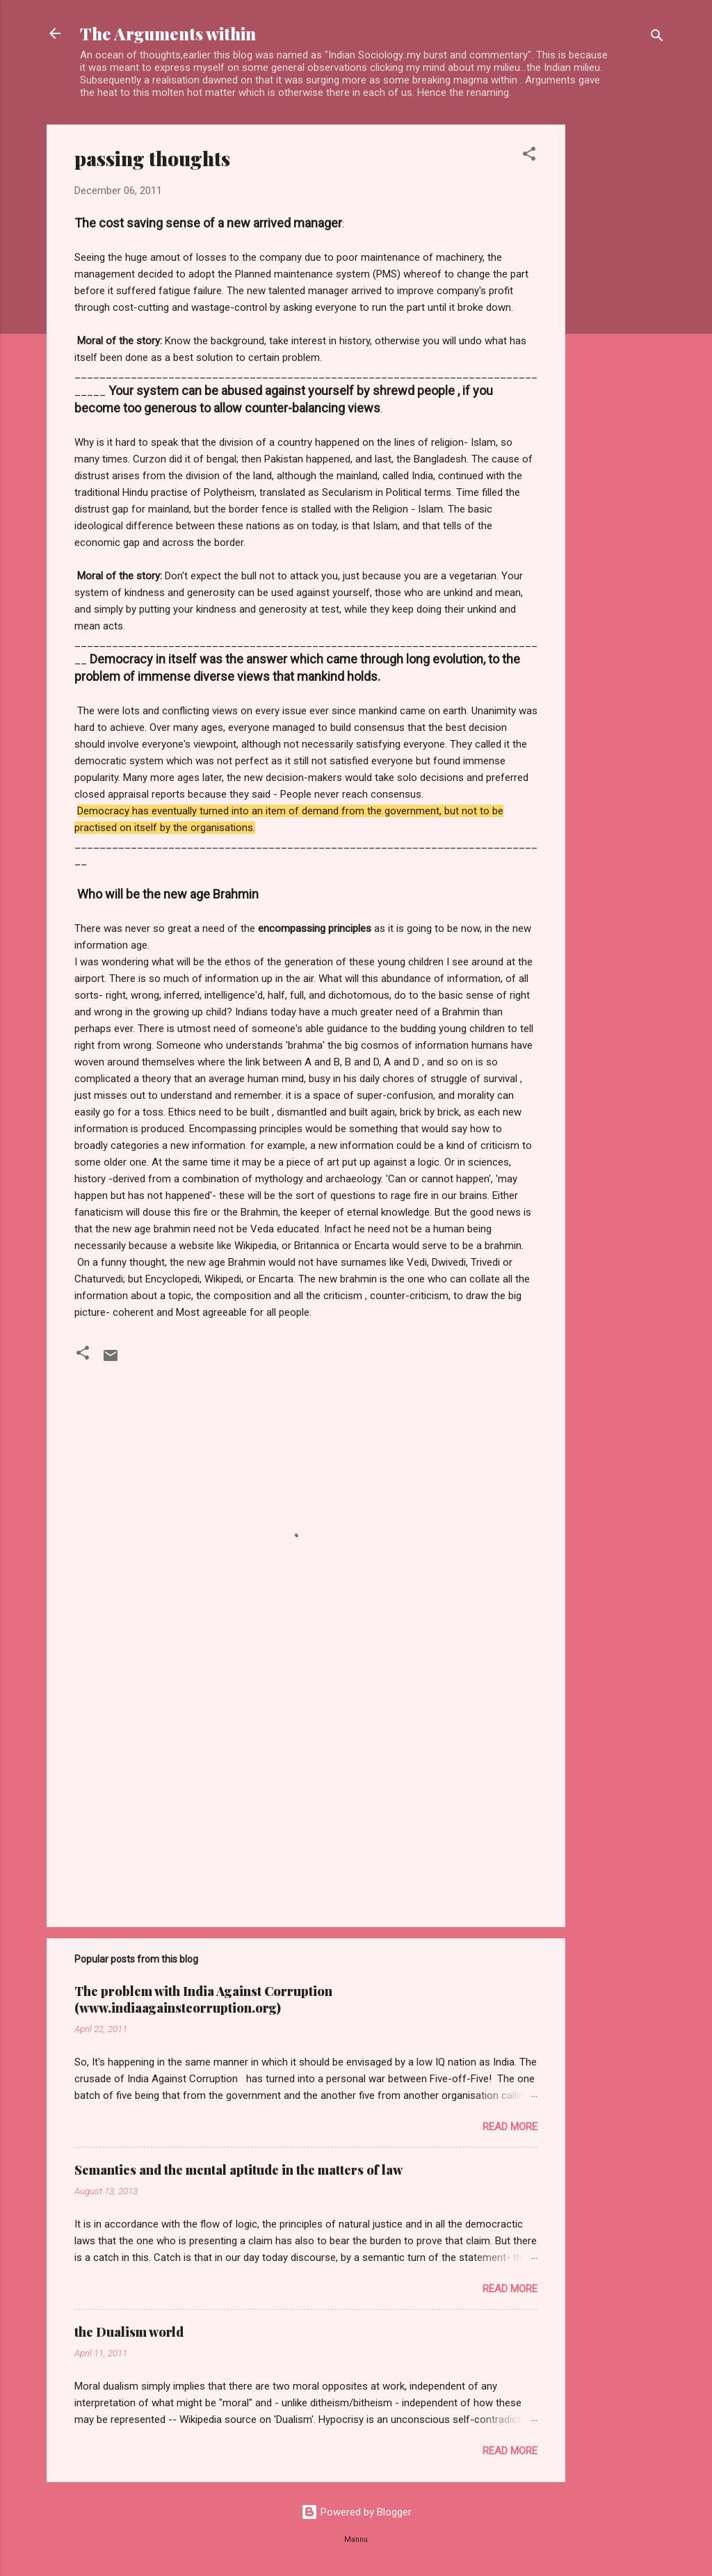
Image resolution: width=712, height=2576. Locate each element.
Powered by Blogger (356, 2512)
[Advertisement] (620, 333)
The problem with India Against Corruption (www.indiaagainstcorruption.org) (203, 1999)
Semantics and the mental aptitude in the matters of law (238, 2170)
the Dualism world (129, 2332)
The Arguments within (168, 33)
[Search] (657, 38)
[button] (529, 156)
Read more (510, 2126)
